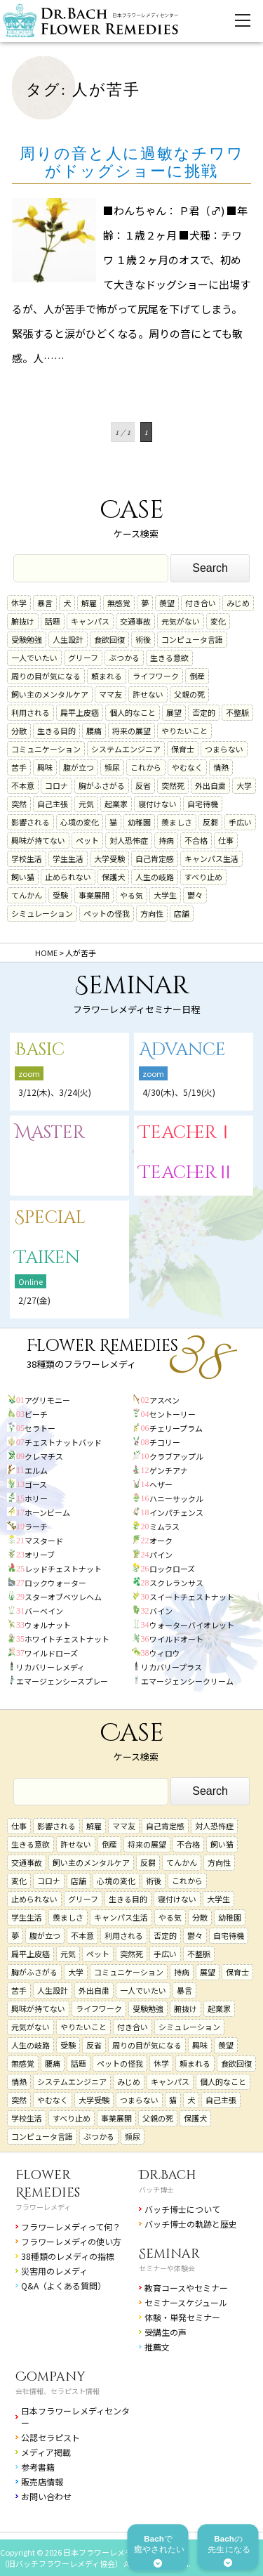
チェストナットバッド (63, 1442)
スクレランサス (176, 1582)
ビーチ (36, 1414)
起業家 (116, 803)
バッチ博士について (182, 2209)
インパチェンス (176, 1512)
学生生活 (68, 858)
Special (50, 1217)
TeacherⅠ (186, 1132)
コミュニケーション (46, 748)
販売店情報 (42, 2481)
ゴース (36, 1484)
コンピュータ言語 (192, 639)
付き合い (200, 602)
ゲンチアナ (168, 1470)
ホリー (36, 1498)
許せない (148, 694)
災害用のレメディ (54, 2271)
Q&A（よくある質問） (63, 2285)
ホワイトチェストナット (67, 1639)
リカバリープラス (171, 1667)
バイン (161, 1610)
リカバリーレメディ (50, 1667)
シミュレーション (42, 913)
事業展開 (94, 895)
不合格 (196, 840)
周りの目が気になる (46, 675)
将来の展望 (131, 730)
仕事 (226, 840)
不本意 (22, 785)
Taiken (47, 1257)
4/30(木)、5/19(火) (178, 1092)
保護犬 (113, 876)
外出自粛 (210, 785)
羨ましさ (176, 822)
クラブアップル (176, 1456)
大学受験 (109, 858)
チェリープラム (176, 1428)
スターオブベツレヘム (63, 1596)
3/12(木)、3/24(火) (54, 1092)
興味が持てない (38, 840)
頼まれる (106, 675)
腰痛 (94, 730)
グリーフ (83, 657)
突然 (19, 803)
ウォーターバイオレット (191, 1624)
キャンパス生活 (211, 858)
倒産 (197, 675)
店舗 (181, 913)
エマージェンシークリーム (187, 1681)
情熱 (221, 767)
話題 (52, 621)
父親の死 (189, 694)
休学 (19, 602)
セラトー (40, 1428)
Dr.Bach (167, 2175)
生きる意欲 (169, 657)
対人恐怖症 (128, 840)
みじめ (238, 602)
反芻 (210, 822)
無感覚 (118, 602)
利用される (30, 712)
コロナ (56, 785)
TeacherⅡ (186, 1172)
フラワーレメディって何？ (71, 2226)
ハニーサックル (176, 1498)
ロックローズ (172, 1568)
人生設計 (68, 639)
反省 (143, 785)
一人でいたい (34, 657)
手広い (240, 822)
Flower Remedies (47, 2184)
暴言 (45, 602)
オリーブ (40, 1554)
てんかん (26, 895)
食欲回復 (109, 639)
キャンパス (90, 621)
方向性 (151, 913)
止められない (68, 876)
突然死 (172, 785)
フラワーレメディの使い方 (71, 2241)
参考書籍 (38, 2467)
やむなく (187, 767)
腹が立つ (78, 767)
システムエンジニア (126, 748)
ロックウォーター (55, 1582)
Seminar (169, 2254)
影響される (30, 822)
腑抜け (22, 621)
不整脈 (237, 712)
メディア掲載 (46, 2452)
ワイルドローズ (51, 1653)
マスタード (44, 1540)
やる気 (131, 895)
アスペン (164, 1400)
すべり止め (203, 876)
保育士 (182, 748)
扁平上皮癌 (79, 712)
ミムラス (164, 1526)
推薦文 (157, 2347)
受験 (60, 895)
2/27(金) (34, 1300)
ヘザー (161, 1484)
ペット (87, 840)
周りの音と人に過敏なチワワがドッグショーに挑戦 (132, 162)
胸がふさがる (102, 785)
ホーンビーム (47, 1512)
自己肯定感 (154, 858)
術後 (143, 639)
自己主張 (52, 803)
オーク (161, 1540)
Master (50, 1132)
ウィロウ (164, 1653)
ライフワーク (156, 675)
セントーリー (172, 1414)
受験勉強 (26, 639)
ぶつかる (124, 657)
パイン (161, 1554)
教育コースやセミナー (186, 2288)
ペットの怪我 (106, 913)
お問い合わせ (46, 2496)
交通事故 (135, 621)
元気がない (180, 621)
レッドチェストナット (63, 1568)
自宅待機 (202, 803)
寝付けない (157, 803)
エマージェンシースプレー (62, 1681)
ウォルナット (48, 1624)
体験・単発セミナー (182, 2317)
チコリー (164, 1442)
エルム (36, 1470)
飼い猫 (22, 876)
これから (145, 767)
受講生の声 (165, 2332)
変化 (218, 621)
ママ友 (110, 694)
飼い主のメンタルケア (49, 694)
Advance (182, 1049)
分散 (19, 730)
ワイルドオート (176, 1639)
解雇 (89, 602)
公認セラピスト (50, 2437)
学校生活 (26, 858)
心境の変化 (79, 822)
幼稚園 (139, 822)
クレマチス (44, 1456)
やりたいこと (184, 730)
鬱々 (195, 895)
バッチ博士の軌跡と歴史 (190, 2224)
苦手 (19, 767)
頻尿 (112, 767)
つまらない (224, 748)
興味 (45, 767)
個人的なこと (132, 712)
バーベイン (44, 1610)
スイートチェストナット (191, 1596)
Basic (40, 1049)
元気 (86, 803)
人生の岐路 (154, 876)
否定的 (203, 712)
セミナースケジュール (185, 2302)
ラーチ (36, 1526)
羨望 (167, 602)
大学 (244, 785)
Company (50, 2377)
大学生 (165, 895)
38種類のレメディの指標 (67, 2256)
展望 (174, 712)
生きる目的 (56, 730)
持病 (166, 840)
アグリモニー (47, 1400)
